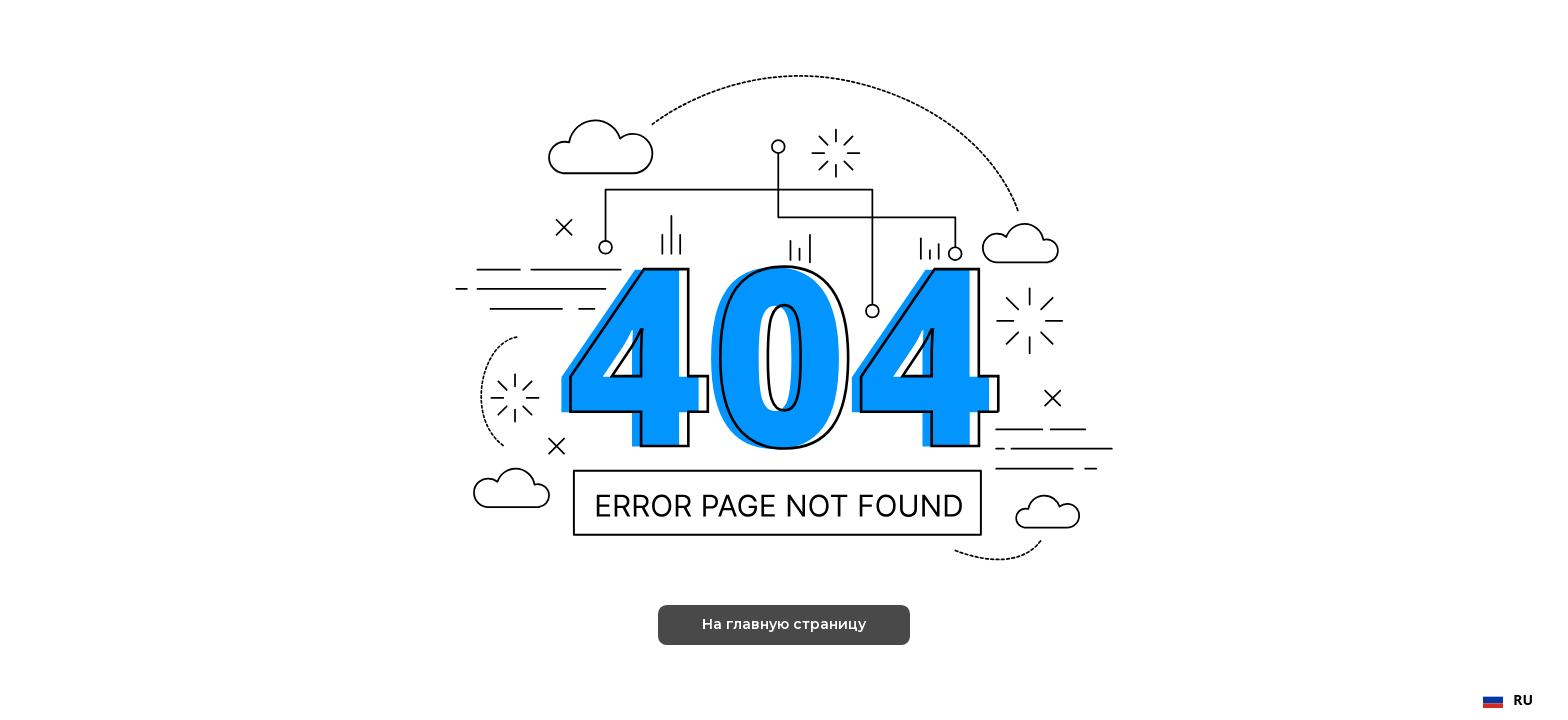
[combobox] (1508, 700)
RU (1508, 699)
